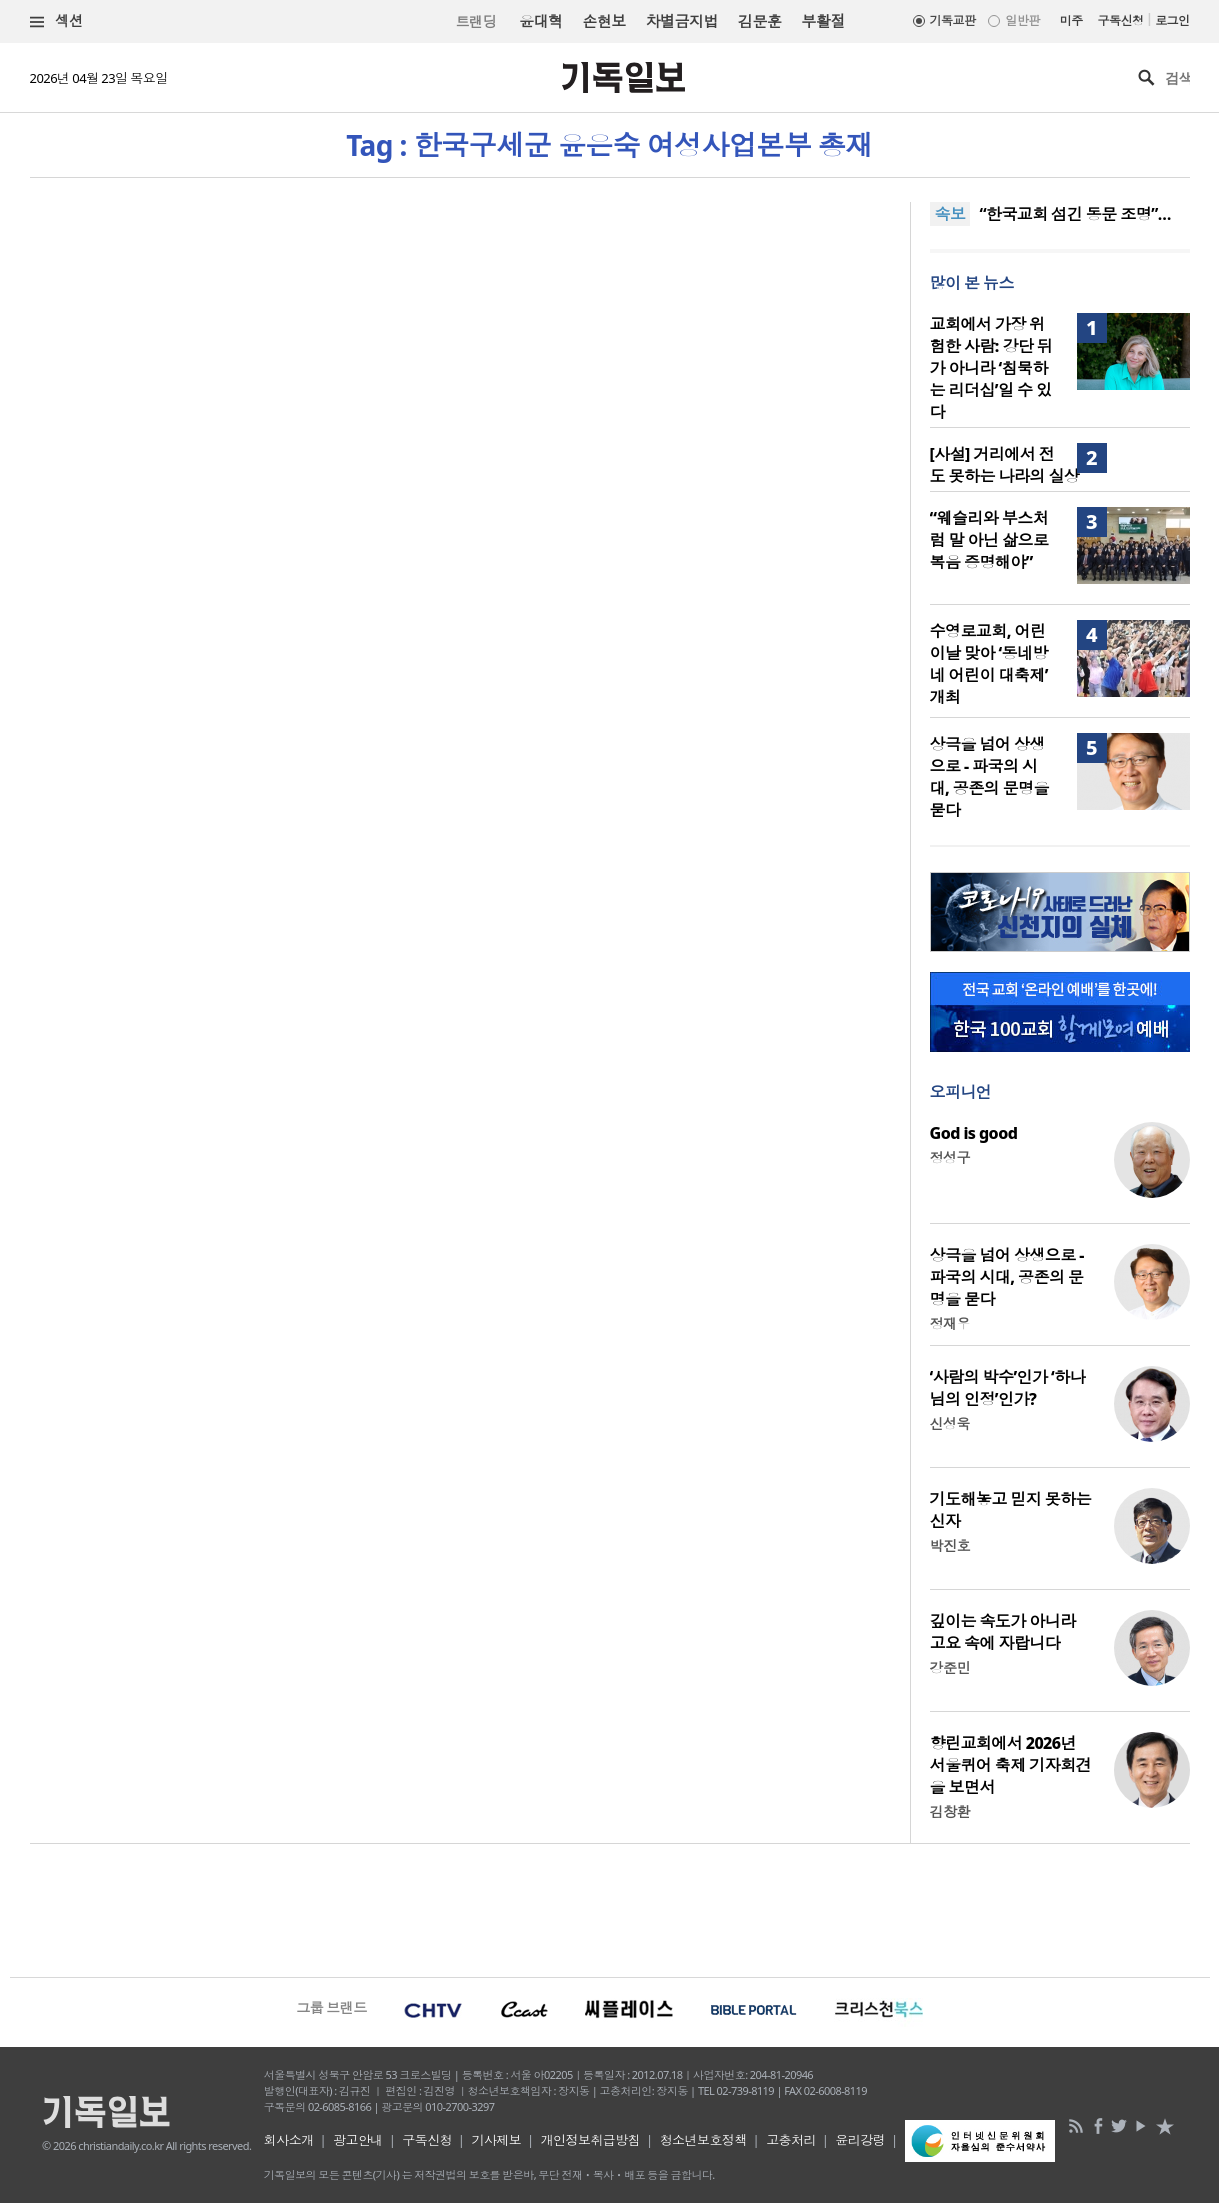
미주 (1071, 20)
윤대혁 (540, 21)
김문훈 (759, 21)
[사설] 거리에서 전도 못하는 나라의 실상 (1005, 465)
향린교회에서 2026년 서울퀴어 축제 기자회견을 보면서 (1011, 1765)
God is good (974, 1133)
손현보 (603, 21)
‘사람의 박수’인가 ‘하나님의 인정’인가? (1008, 1388)
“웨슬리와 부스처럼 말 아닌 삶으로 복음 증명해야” (989, 540)
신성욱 (950, 1423)
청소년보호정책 (703, 2140)
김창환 (950, 1811)
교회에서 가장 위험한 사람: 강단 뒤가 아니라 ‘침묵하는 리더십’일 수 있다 (991, 368)
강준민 (950, 1667)
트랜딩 (476, 21)
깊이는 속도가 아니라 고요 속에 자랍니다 (1003, 1632)
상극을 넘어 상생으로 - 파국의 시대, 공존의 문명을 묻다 (989, 777)
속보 (950, 214)
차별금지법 (682, 21)
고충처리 (791, 2140)
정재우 (950, 1323)
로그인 (1172, 20)
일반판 (1022, 20)
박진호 (950, 1545)
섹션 (57, 21)
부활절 (822, 21)
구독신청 (1121, 20)
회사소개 (289, 2140)
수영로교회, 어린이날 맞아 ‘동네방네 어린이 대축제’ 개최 (989, 664)
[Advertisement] (610, 1908)
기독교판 (953, 20)
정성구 (950, 1157)
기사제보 (496, 2140)
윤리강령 (860, 2140)
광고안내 (358, 2140)
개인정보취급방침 (591, 2140)
